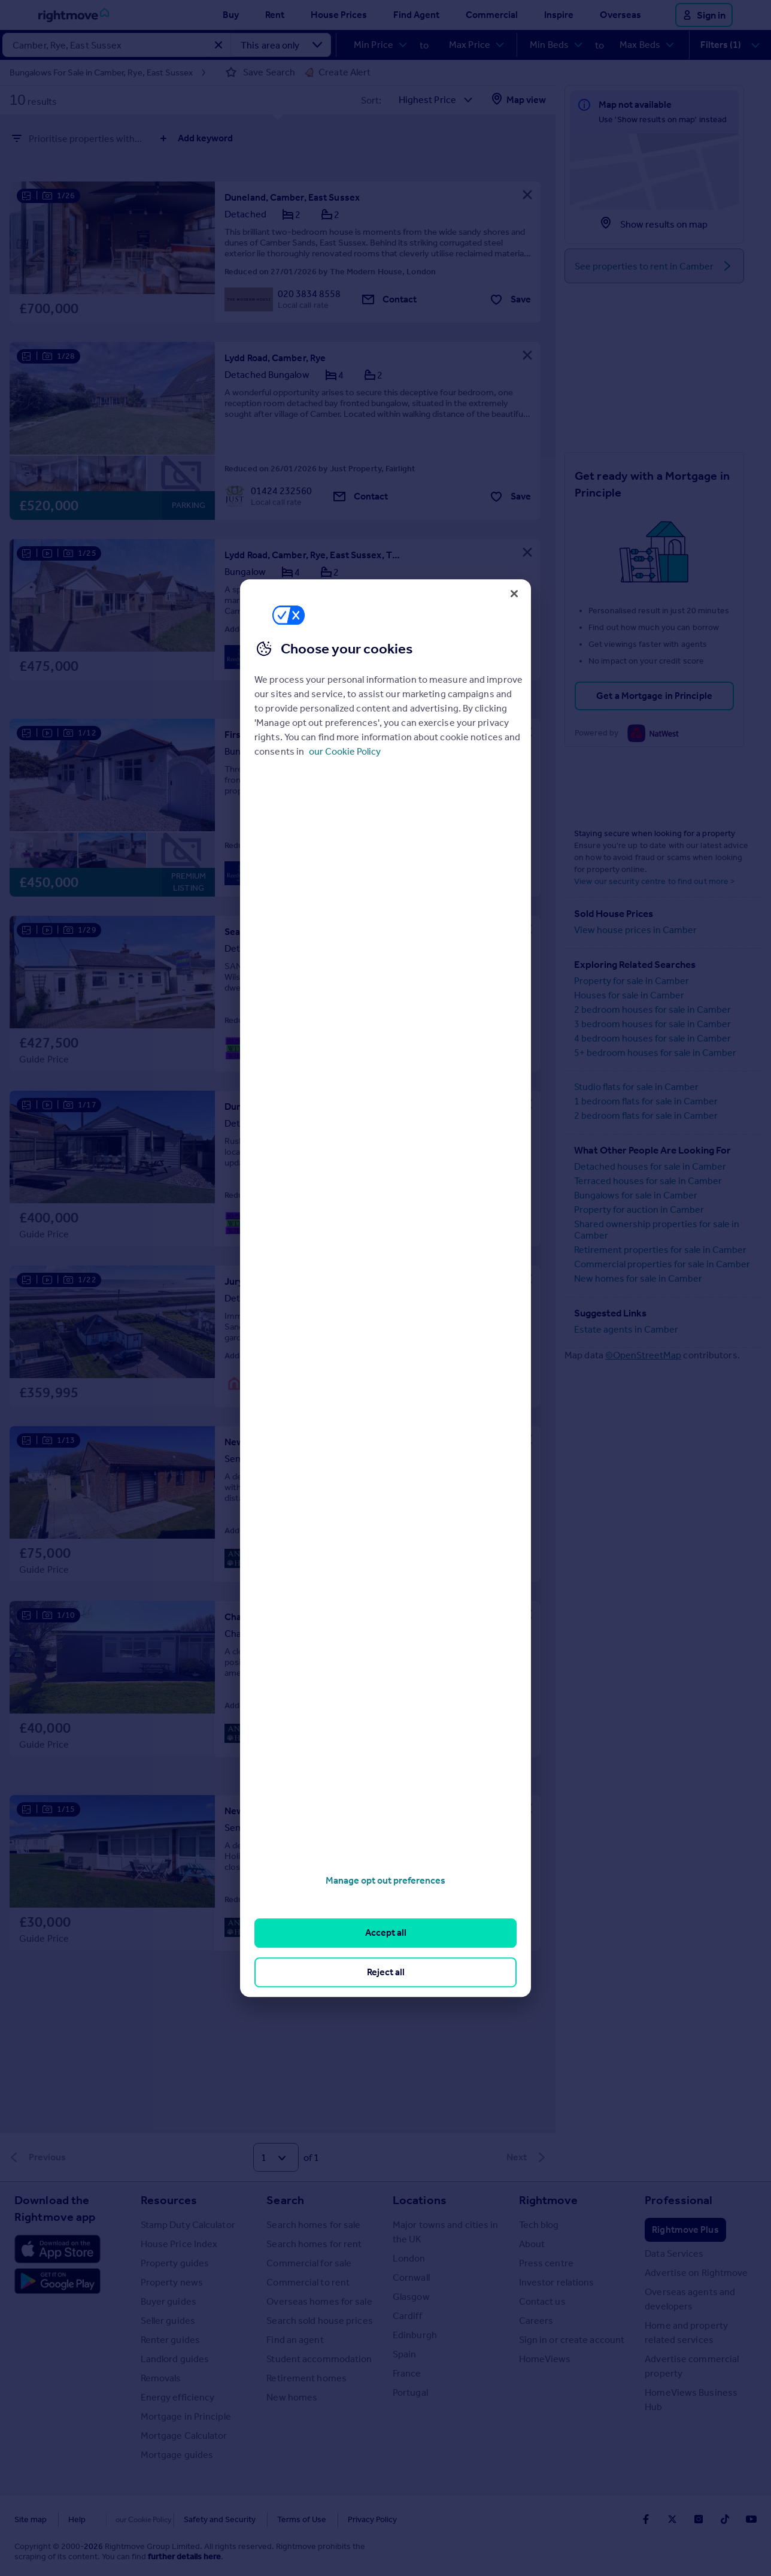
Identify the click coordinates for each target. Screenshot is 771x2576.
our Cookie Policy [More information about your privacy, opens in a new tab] (345, 751)
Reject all (386, 1972)
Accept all (385, 1933)
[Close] (514, 593)
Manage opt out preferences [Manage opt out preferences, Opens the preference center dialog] (385, 1880)
